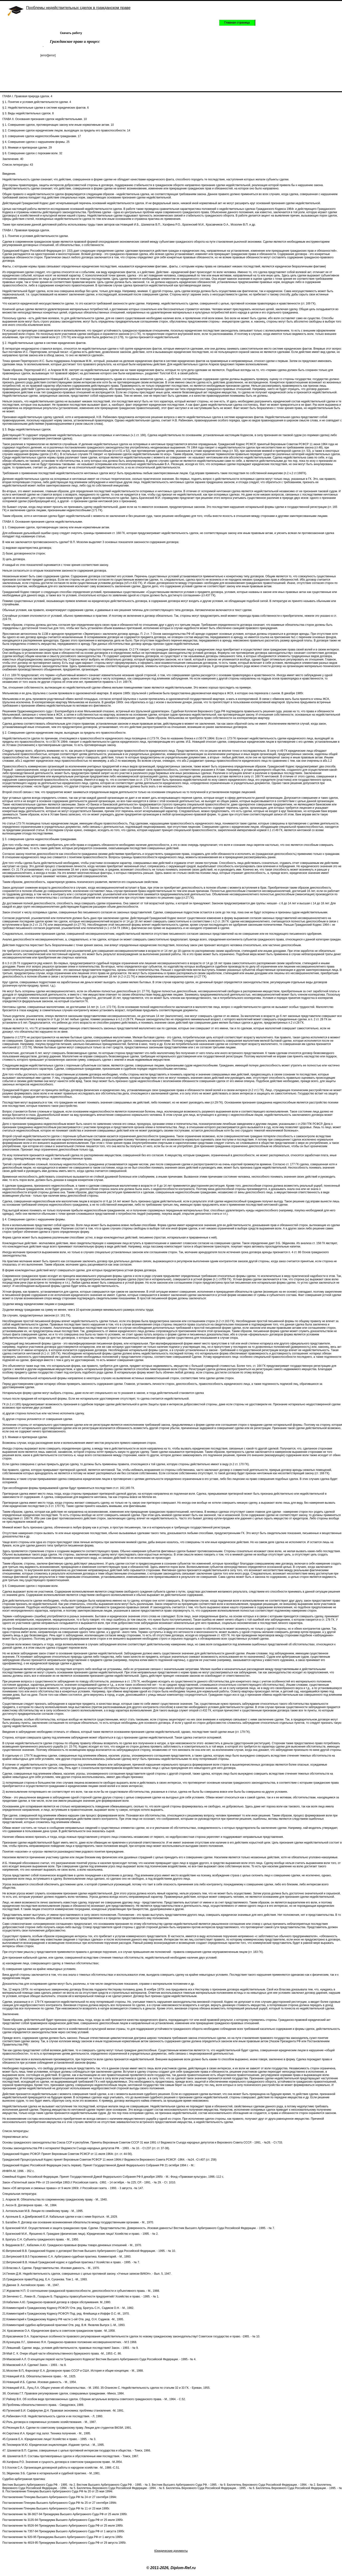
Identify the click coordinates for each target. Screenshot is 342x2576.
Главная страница (237, 22)
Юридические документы (171, 2550)
